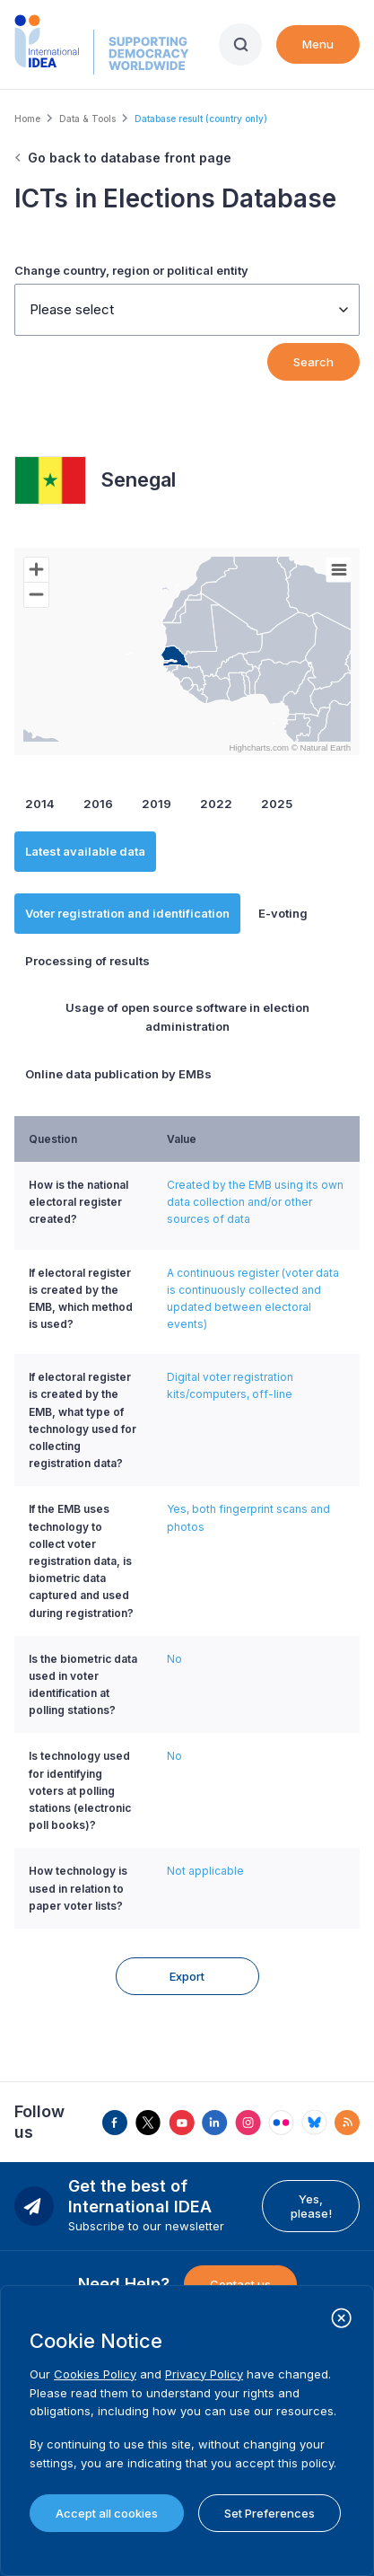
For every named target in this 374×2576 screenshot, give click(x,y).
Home (27, 118)
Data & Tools (87, 118)
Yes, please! (311, 2197)
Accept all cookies (107, 2513)
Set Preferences (269, 2513)
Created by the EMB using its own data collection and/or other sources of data (255, 1202)
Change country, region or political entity (131, 270)
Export (187, 1967)
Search (313, 362)
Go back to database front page (129, 157)
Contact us (240, 2275)
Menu (318, 44)
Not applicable (205, 1870)
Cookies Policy (95, 2374)
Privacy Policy (204, 2374)
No (174, 1659)
